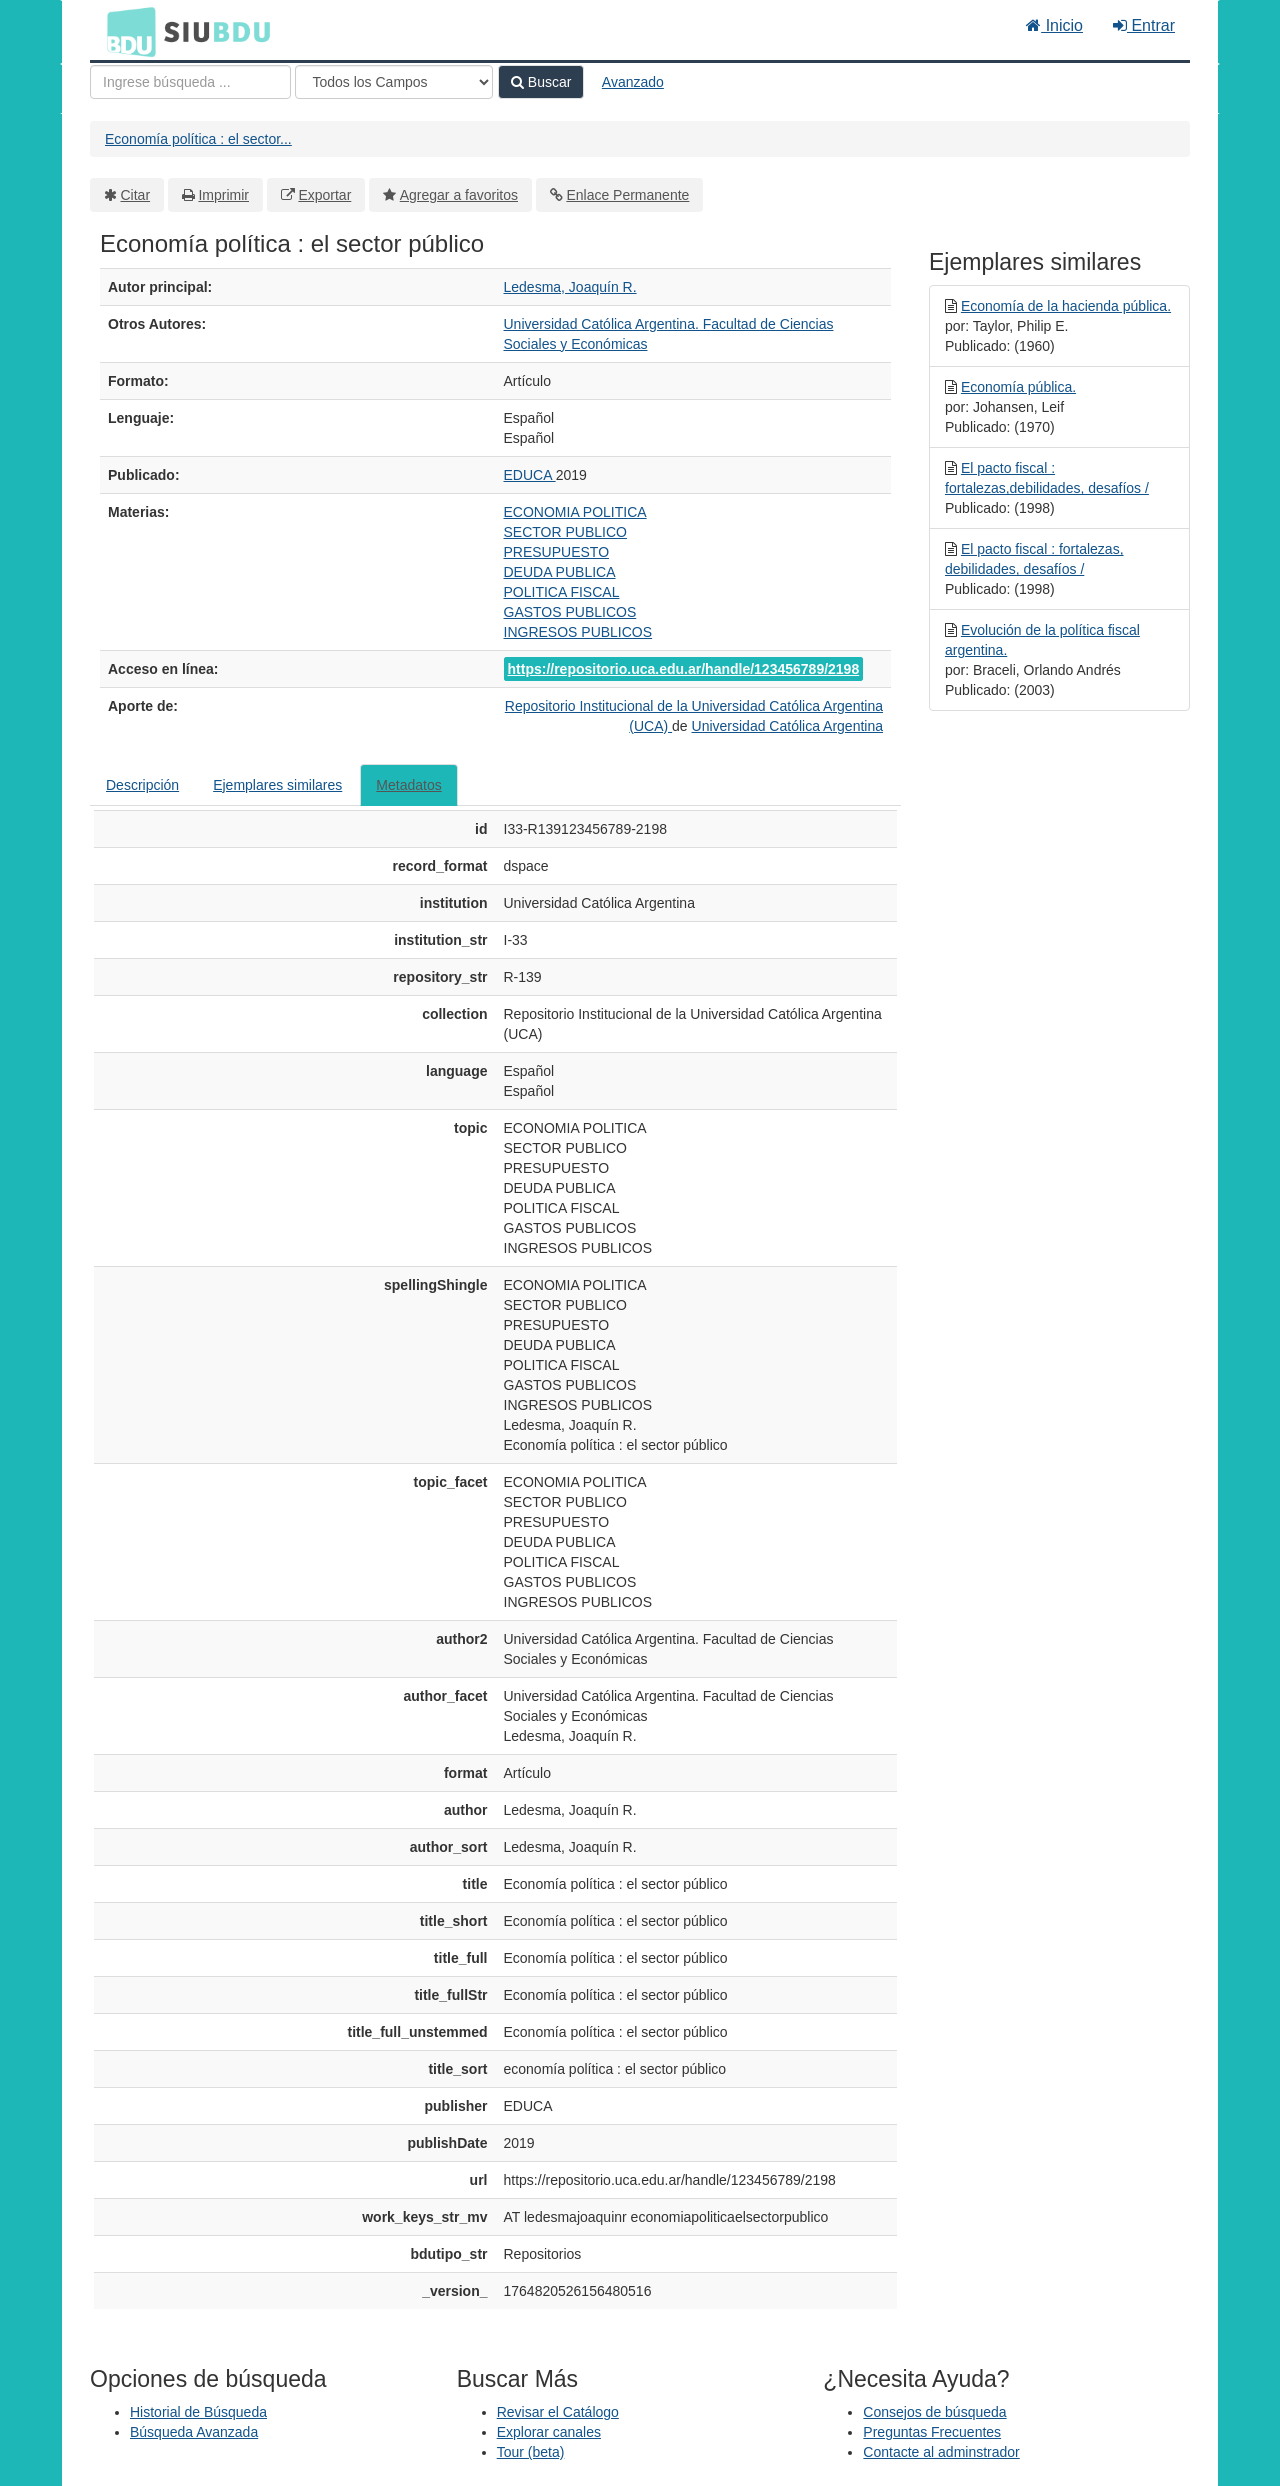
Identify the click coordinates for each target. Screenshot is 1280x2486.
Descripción (142, 785)
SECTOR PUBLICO (565, 532)
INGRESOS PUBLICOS (578, 632)
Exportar (324, 195)
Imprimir (223, 195)
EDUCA (530, 475)
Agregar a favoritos (459, 195)
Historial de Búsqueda (198, 2412)
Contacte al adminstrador (941, 2452)
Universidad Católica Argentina (787, 726)
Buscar (541, 82)
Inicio (1054, 25)
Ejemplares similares (277, 785)
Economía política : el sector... (198, 139)
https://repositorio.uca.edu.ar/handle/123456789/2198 (684, 669)
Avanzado (633, 82)
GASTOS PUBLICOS (570, 612)
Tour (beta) (531, 2452)
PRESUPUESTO (557, 552)
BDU (126, 31)
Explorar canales (549, 2432)
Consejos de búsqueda (934, 2412)
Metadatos (408, 785)
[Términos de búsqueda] (190, 82)
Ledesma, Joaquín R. (570, 287)
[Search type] (394, 82)
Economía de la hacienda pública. (1066, 306)
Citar (136, 195)
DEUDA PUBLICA (560, 572)
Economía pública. (1018, 387)
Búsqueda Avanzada (194, 2432)
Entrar (1144, 25)
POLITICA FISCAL (562, 592)
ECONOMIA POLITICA (575, 512)
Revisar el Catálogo (558, 2412)
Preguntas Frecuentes (932, 2432)
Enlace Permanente (627, 195)
